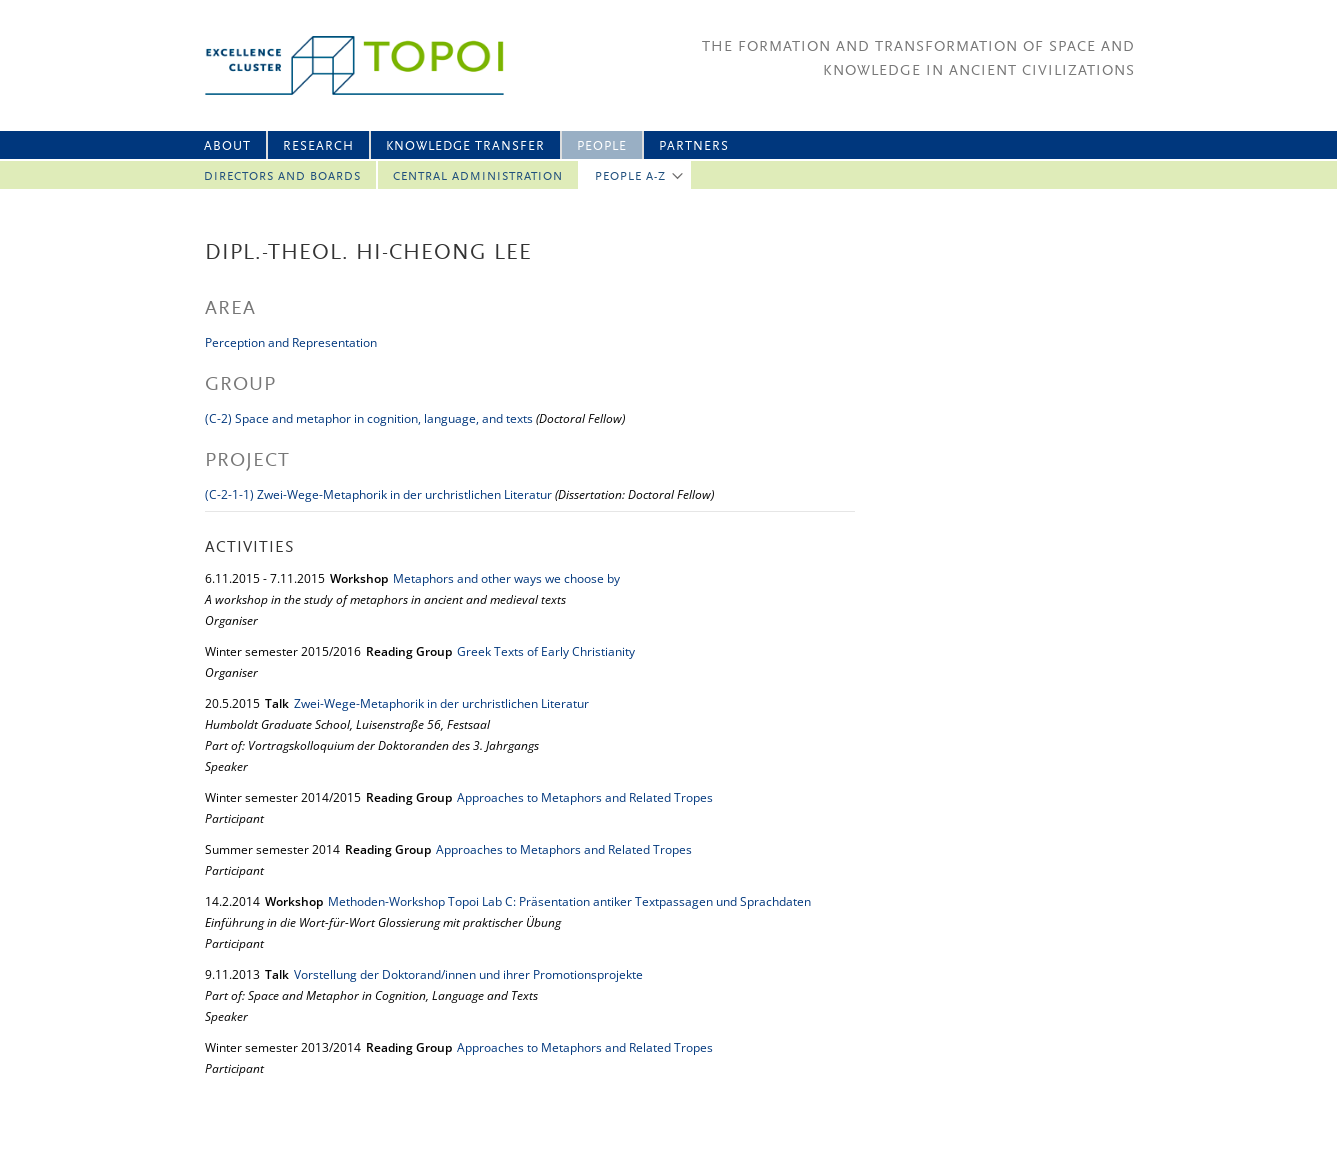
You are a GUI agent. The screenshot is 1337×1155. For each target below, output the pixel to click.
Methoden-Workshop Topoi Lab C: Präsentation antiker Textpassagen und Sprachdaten (569, 901)
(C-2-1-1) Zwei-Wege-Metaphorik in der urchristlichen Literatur (378, 494)
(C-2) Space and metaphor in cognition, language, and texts (369, 418)
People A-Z (630, 177)
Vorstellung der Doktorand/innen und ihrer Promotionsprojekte (468, 974)
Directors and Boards (282, 177)
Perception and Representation (291, 342)
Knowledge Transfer (465, 146)
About (227, 146)
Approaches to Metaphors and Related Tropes (585, 797)
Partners (694, 146)
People (602, 146)
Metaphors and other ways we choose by (506, 578)
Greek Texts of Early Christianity (546, 651)
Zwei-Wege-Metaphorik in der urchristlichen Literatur (441, 703)
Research (318, 146)
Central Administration (478, 177)
